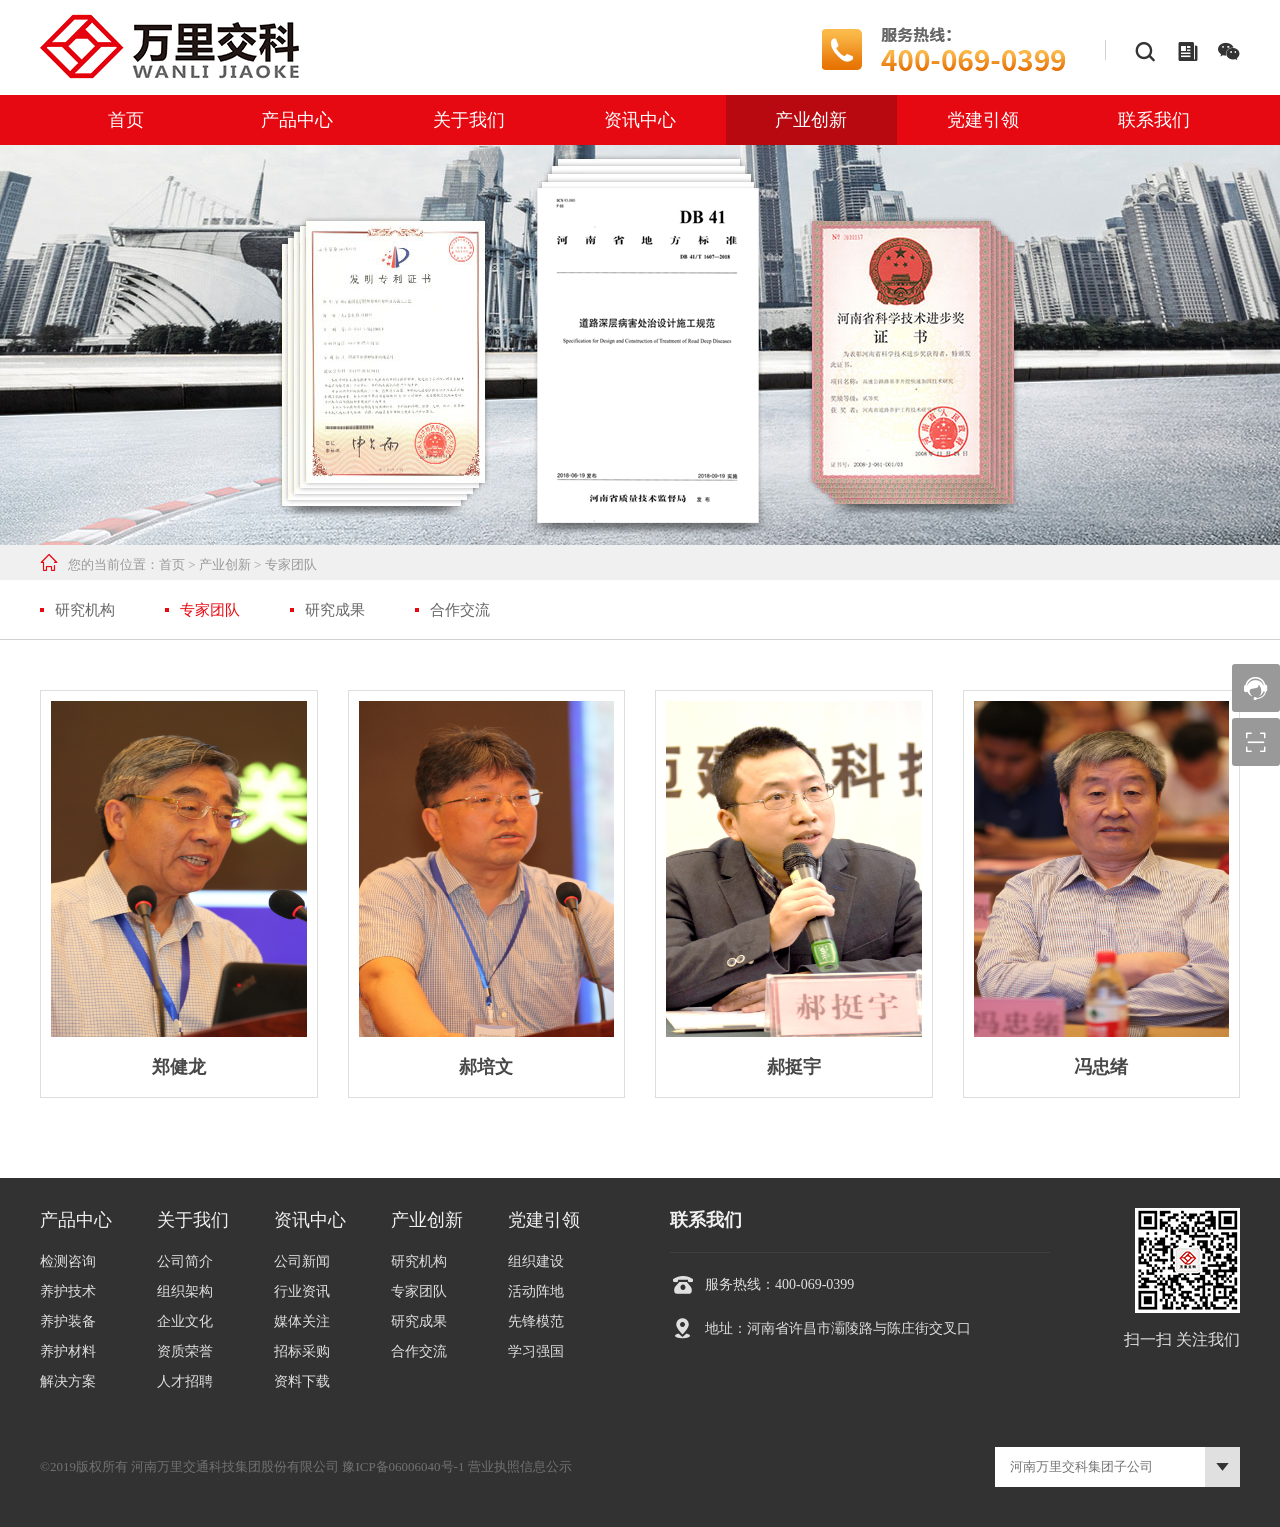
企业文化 (185, 1321)
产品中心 (297, 120)
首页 (126, 120)
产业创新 (811, 120)
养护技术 (68, 1291)
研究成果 (335, 610)
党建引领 (983, 120)
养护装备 (68, 1321)
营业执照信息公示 (520, 1466)
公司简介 (185, 1261)
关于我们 (469, 120)
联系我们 (1154, 120)
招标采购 (302, 1351)
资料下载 (302, 1381)
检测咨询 (68, 1261)
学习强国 (536, 1351)
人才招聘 (185, 1381)
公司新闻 (302, 1261)
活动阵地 (536, 1291)
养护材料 (68, 1351)
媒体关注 (302, 1321)
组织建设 (536, 1261)
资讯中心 (640, 120)
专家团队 (291, 564)
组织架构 (185, 1291)
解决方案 (68, 1381)
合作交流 (460, 610)
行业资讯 (302, 1291)
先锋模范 (536, 1321)
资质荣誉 (185, 1351)
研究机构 (85, 610)
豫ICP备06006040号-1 (403, 1466)
